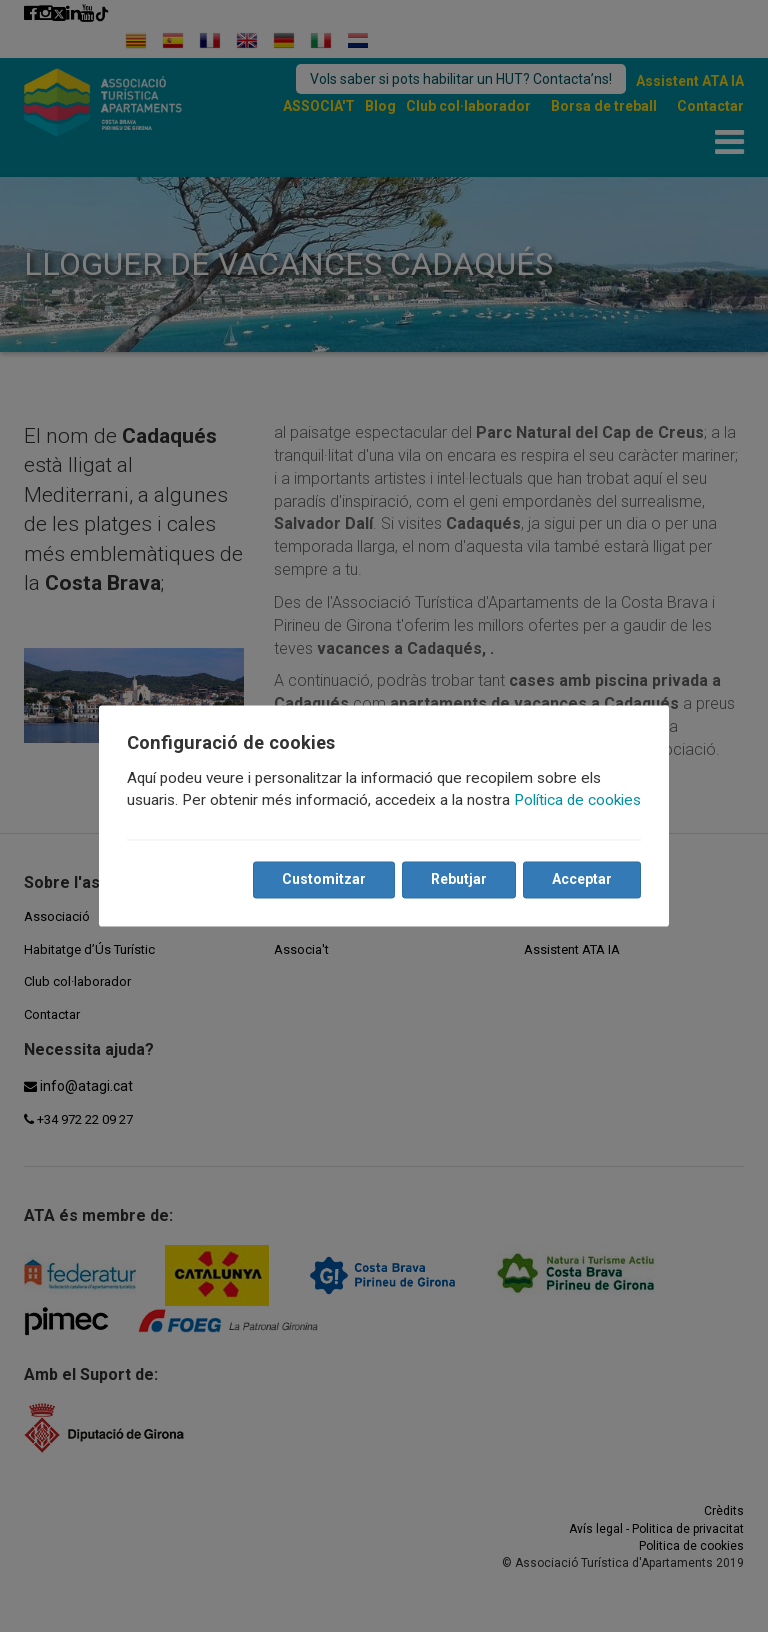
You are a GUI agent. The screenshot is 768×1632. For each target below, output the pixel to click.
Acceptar (582, 880)
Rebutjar (459, 880)
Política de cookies (577, 801)
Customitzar (324, 880)
